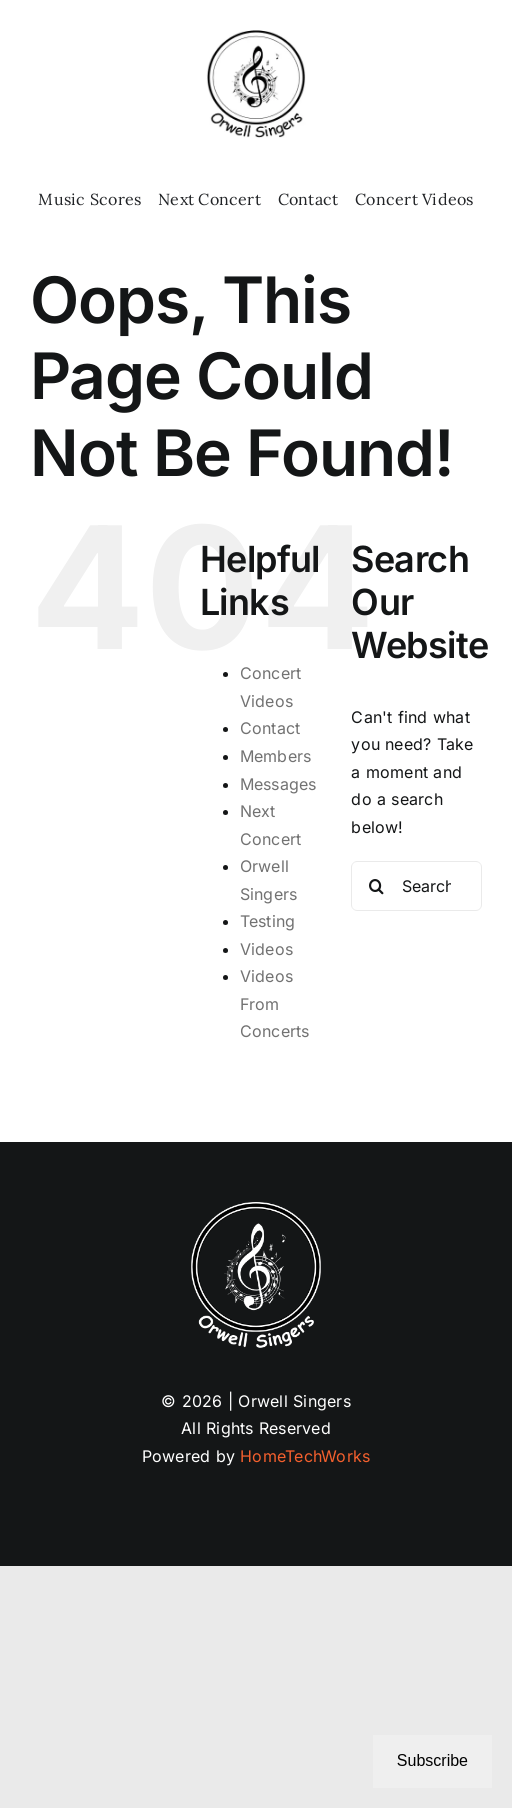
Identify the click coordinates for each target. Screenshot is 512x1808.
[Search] (376, 886)
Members (276, 756)
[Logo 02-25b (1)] (256, 38)
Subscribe (432, 1760)
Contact (270, 728)
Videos (266, 949)
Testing (268, 921)
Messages (278, 784)
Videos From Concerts (275, 1003)
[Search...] (416, 886)
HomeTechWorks (305, 1456)
